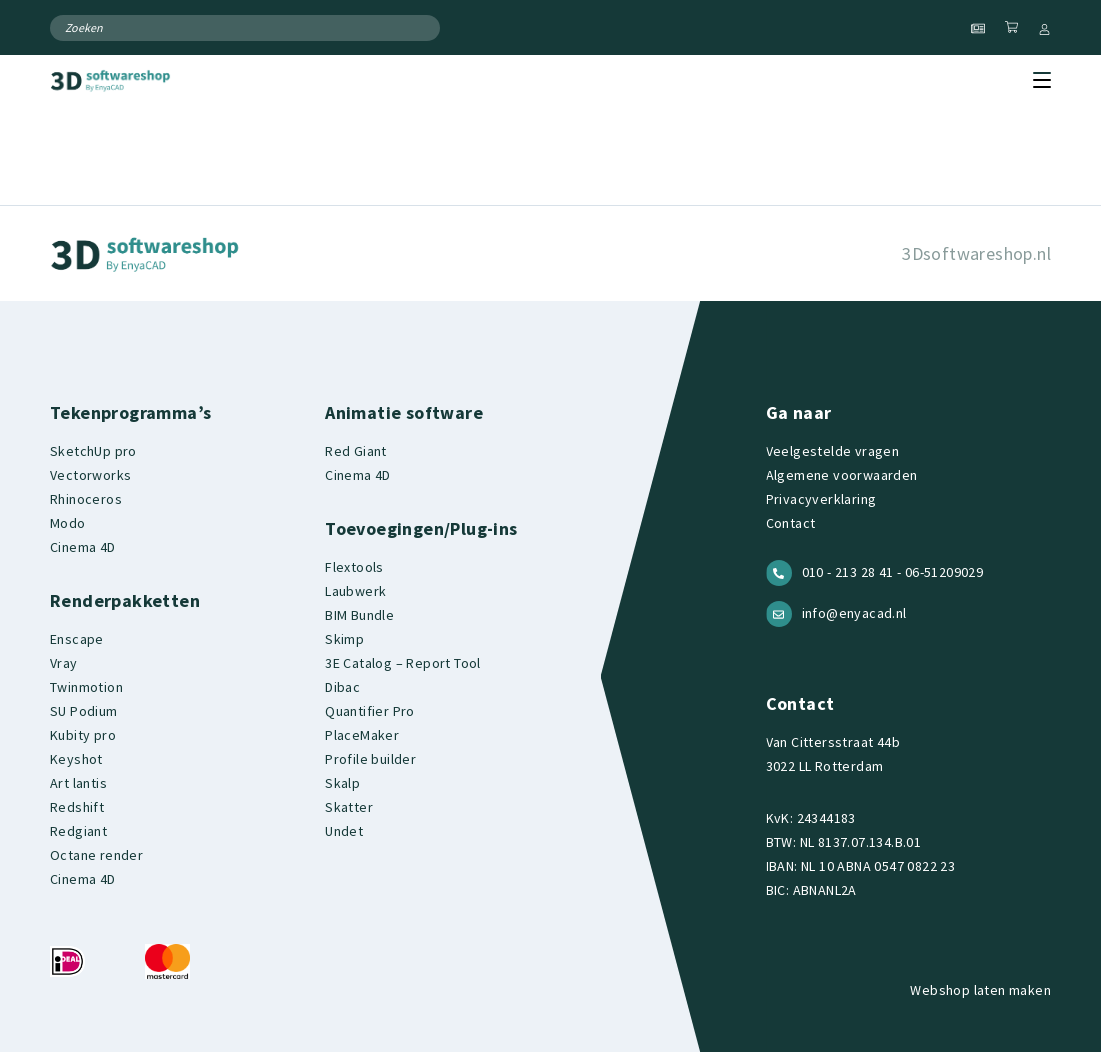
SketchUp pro (93, 451)
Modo (68, 523)
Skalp (342, 783)
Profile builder (370, 759)
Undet (344, 831)
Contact (791, 523)
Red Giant (356, 451)
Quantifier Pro (370, 711)
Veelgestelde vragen (833, 451)
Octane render (96, 855)
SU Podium (84, 711)
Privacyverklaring (821, 499)
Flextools (354, 567)
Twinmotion (86, 687)
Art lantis (78, 783)
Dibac (342, 687)
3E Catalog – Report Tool (403, 663)
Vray (64, 663)
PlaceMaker (362, 735)
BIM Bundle (359, 615)
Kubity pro (83, 735)
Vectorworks (90, 475)
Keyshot (76, 759)
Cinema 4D (83, 547)
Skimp (344, 639)
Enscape (77, 639)
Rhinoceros (86, 499)
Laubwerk (355, 591)
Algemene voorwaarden (842, 475)
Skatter (349, 807)
